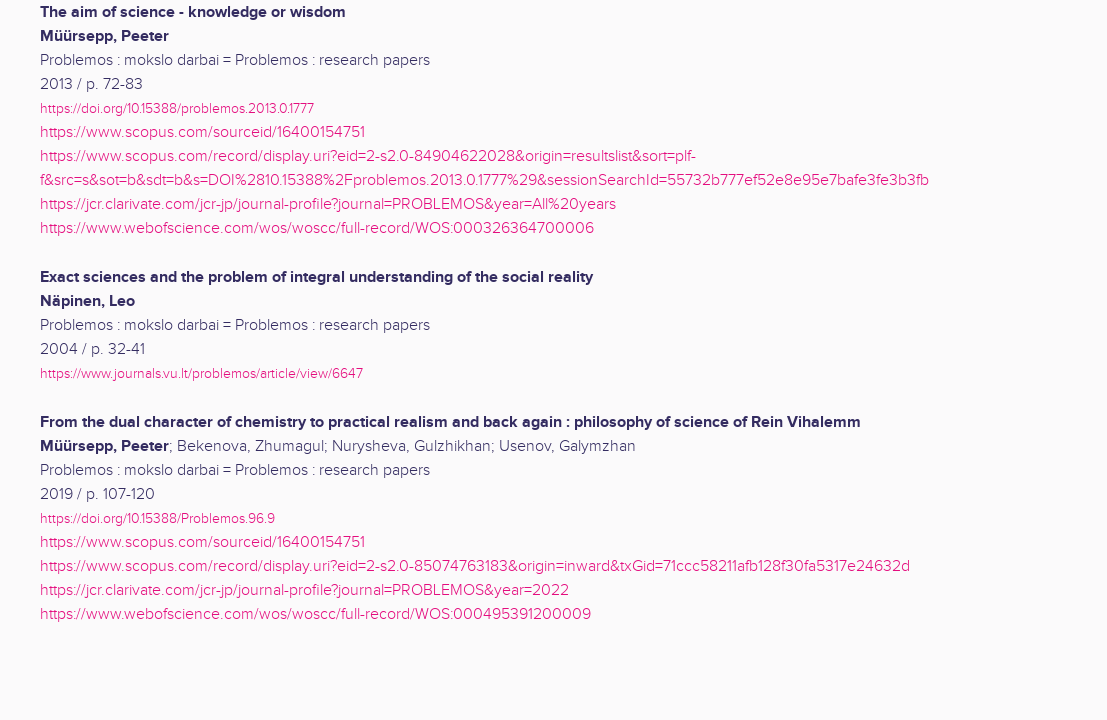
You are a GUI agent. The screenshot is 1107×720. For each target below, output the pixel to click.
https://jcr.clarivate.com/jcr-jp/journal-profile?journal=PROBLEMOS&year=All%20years (328, 204)
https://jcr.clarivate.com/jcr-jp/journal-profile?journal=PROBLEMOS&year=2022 (304, 590)
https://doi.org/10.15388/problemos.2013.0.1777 (177, 108)
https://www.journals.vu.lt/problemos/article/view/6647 (201, 373)
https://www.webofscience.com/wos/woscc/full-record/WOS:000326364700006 (317, 228)
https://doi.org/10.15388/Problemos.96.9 (157, 518)
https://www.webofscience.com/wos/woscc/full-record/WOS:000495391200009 (315, 614)
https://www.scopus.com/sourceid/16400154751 (202, 132)
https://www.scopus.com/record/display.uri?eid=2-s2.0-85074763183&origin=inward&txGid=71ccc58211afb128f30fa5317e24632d (475, 566)
